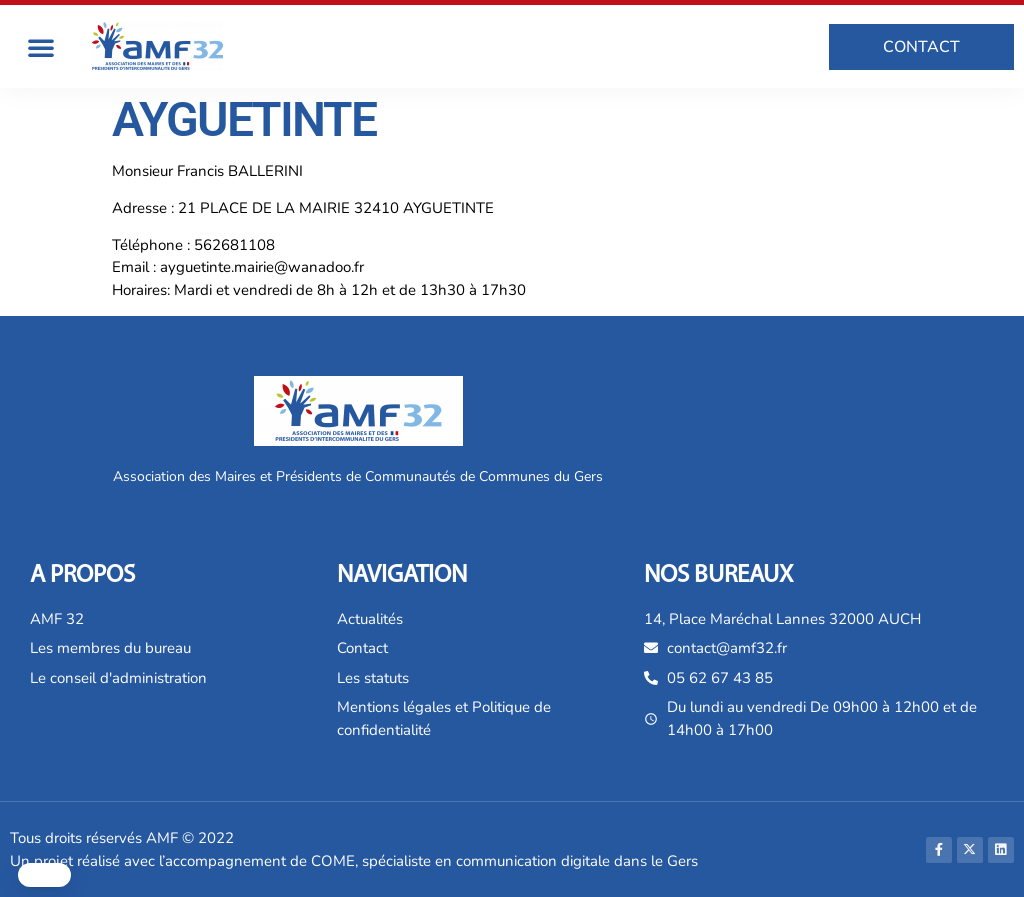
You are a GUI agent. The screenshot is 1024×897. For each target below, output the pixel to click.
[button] (41, 47)
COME (333, 861)
